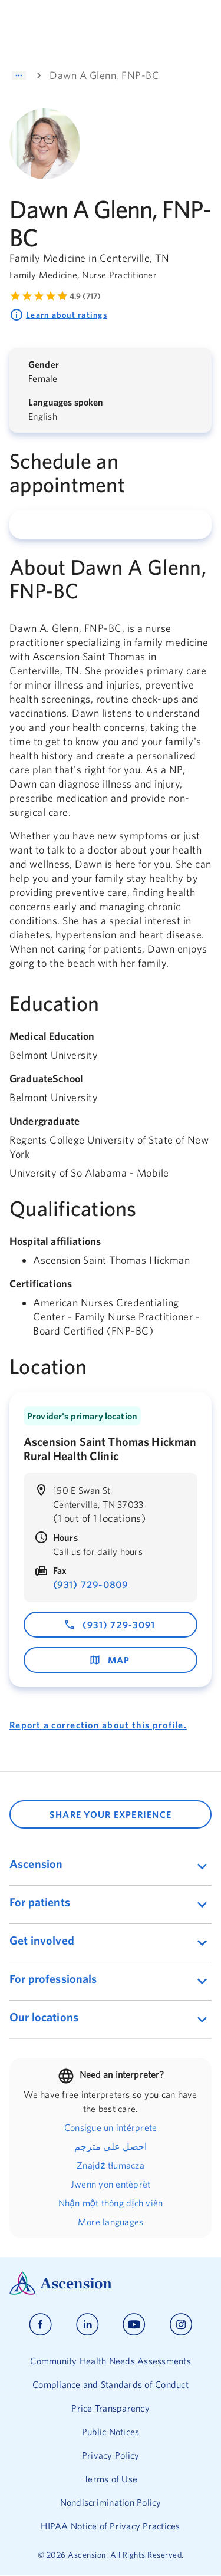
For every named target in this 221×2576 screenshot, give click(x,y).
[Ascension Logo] (110, 2283)
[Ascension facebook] (40, 2324)
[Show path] (19, 75)
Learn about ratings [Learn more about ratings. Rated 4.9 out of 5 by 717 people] (58, 315)
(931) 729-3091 (110, 1624)
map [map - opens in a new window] (109, 1660)
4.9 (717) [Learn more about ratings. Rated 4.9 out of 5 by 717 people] (85, 296)
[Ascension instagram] (181, 2324)
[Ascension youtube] (134, 2324)
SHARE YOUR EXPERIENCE (110, 1814)
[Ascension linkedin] (87, 2324)
